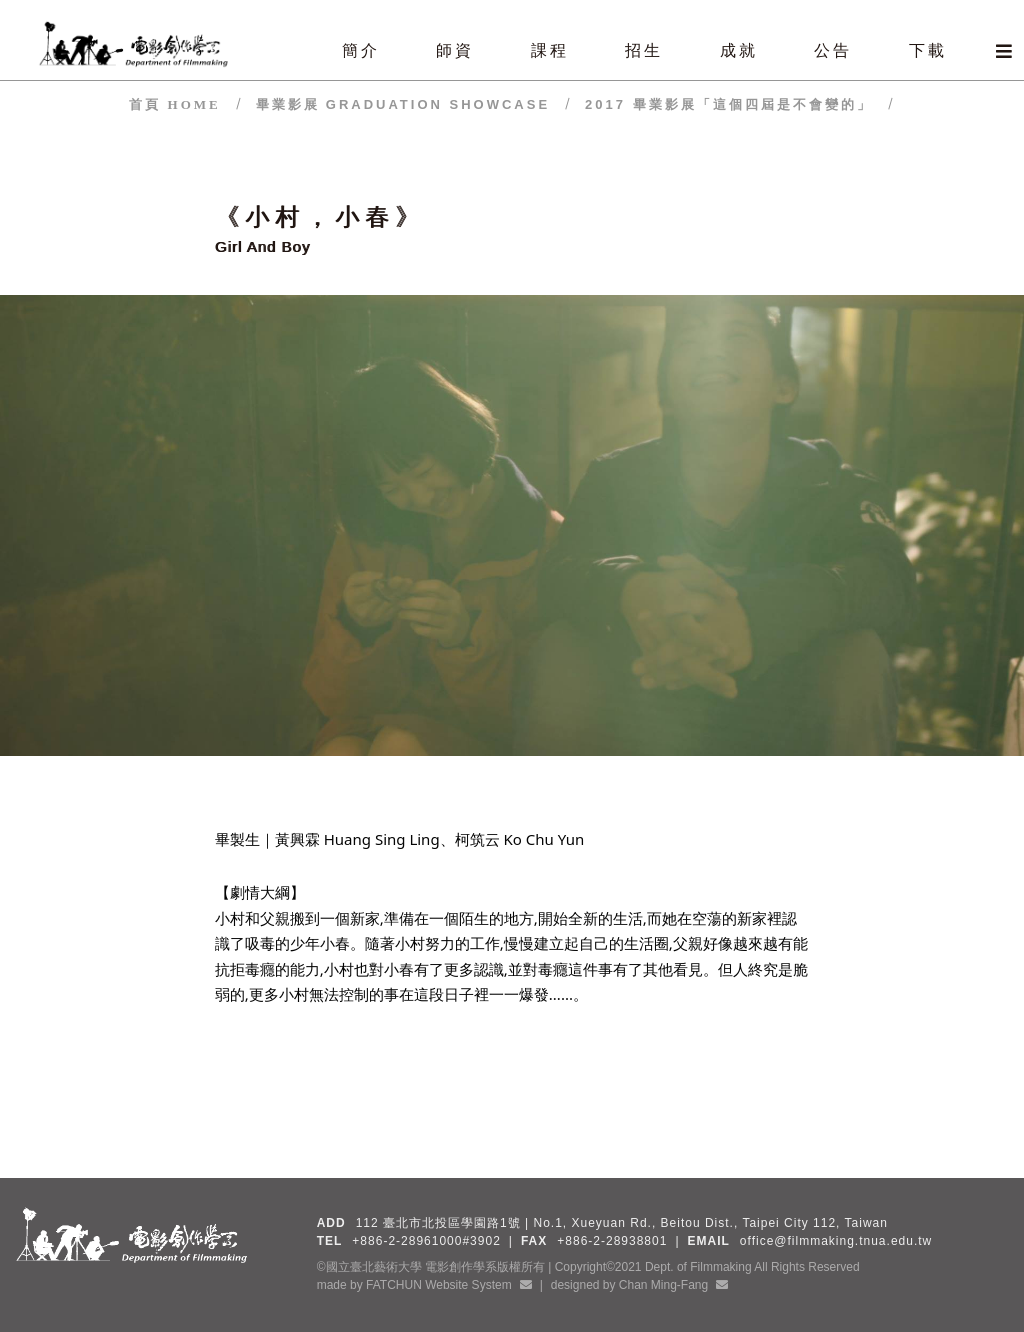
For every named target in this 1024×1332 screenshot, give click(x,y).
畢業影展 (403, 104)
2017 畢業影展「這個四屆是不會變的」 (729, 104)
